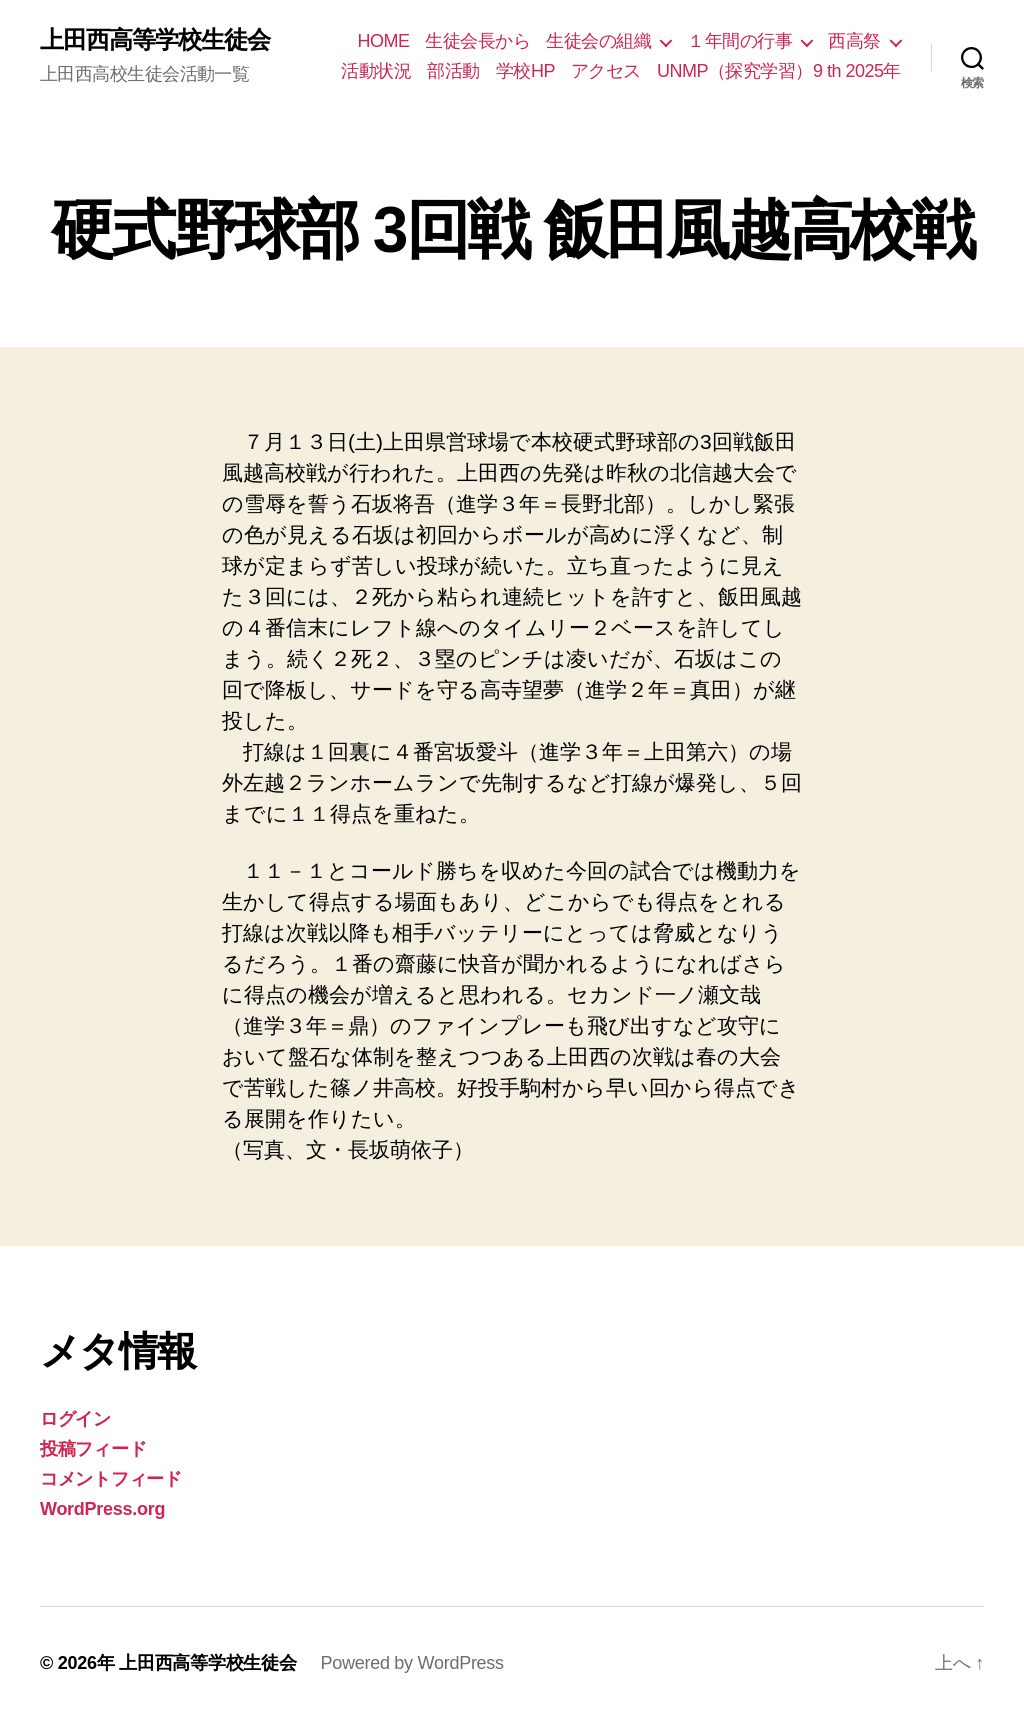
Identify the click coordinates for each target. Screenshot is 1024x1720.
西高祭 (854, 41)
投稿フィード (93, 1449)
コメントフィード (111, 1479)
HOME (383, 41)
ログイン (75, 1419)
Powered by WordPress (411, 1663)
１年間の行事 (739, 41)
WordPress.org (102, 1509)
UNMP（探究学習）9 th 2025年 (779, 71)
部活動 (453, 71)
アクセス (606, 71)
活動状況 (376, 71)
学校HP (525, 71)
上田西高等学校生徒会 (155, 40)
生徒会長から (477, 41)
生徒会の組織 (598, 41)
